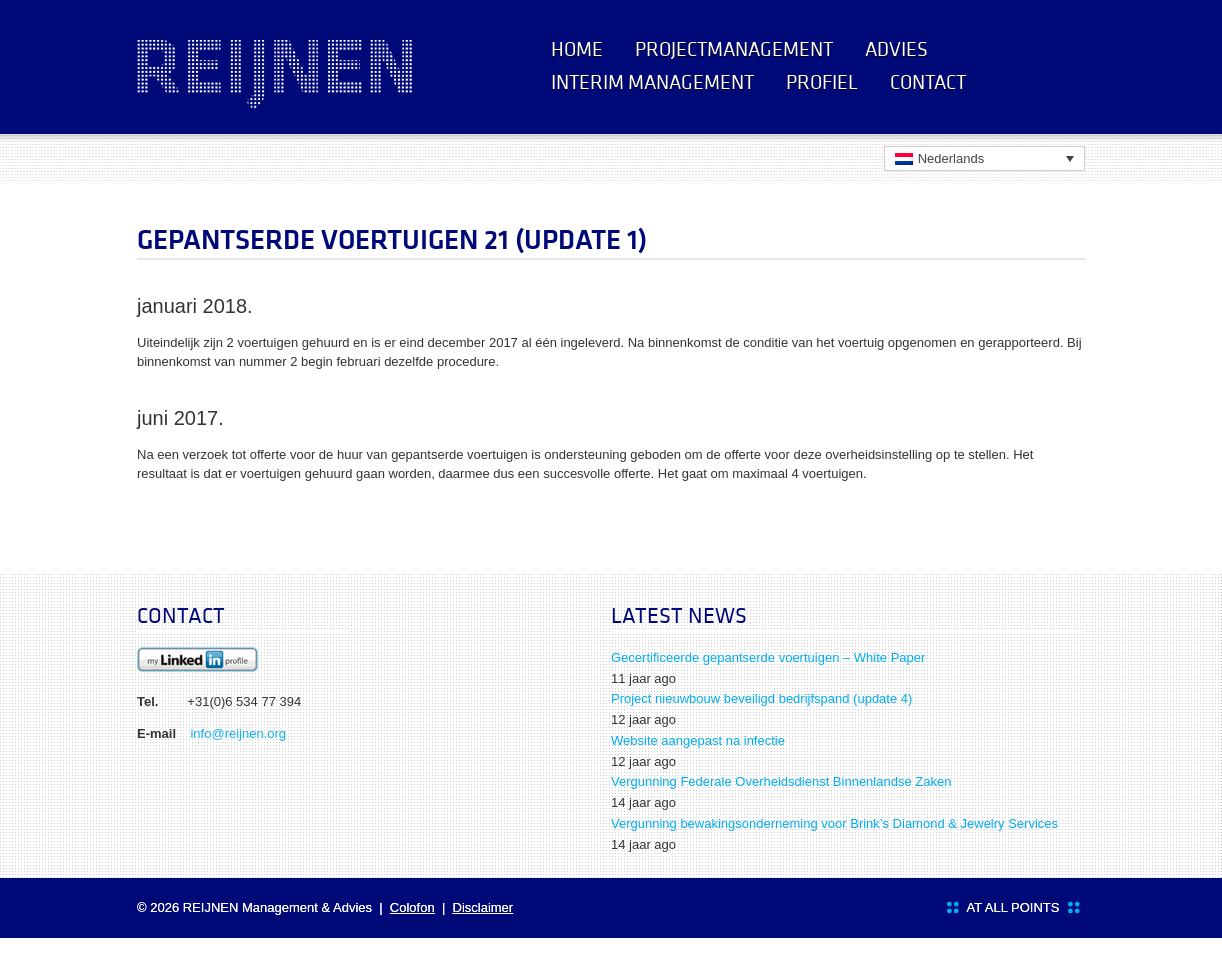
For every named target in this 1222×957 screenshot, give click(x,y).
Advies (896, 49)
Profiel (822, 82)
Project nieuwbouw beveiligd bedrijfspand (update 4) (761, 698)
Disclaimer (483, 907)
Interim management (652, 82)
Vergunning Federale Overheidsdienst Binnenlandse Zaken (781, 781)
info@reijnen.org (238, 733)
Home (577, 49)
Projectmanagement (734, 49)
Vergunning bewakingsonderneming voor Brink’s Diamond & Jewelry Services (834, 823)
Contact (928, 82)
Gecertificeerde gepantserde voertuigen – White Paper (768, 657)
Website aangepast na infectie (698, 740)
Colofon (412, 907)
